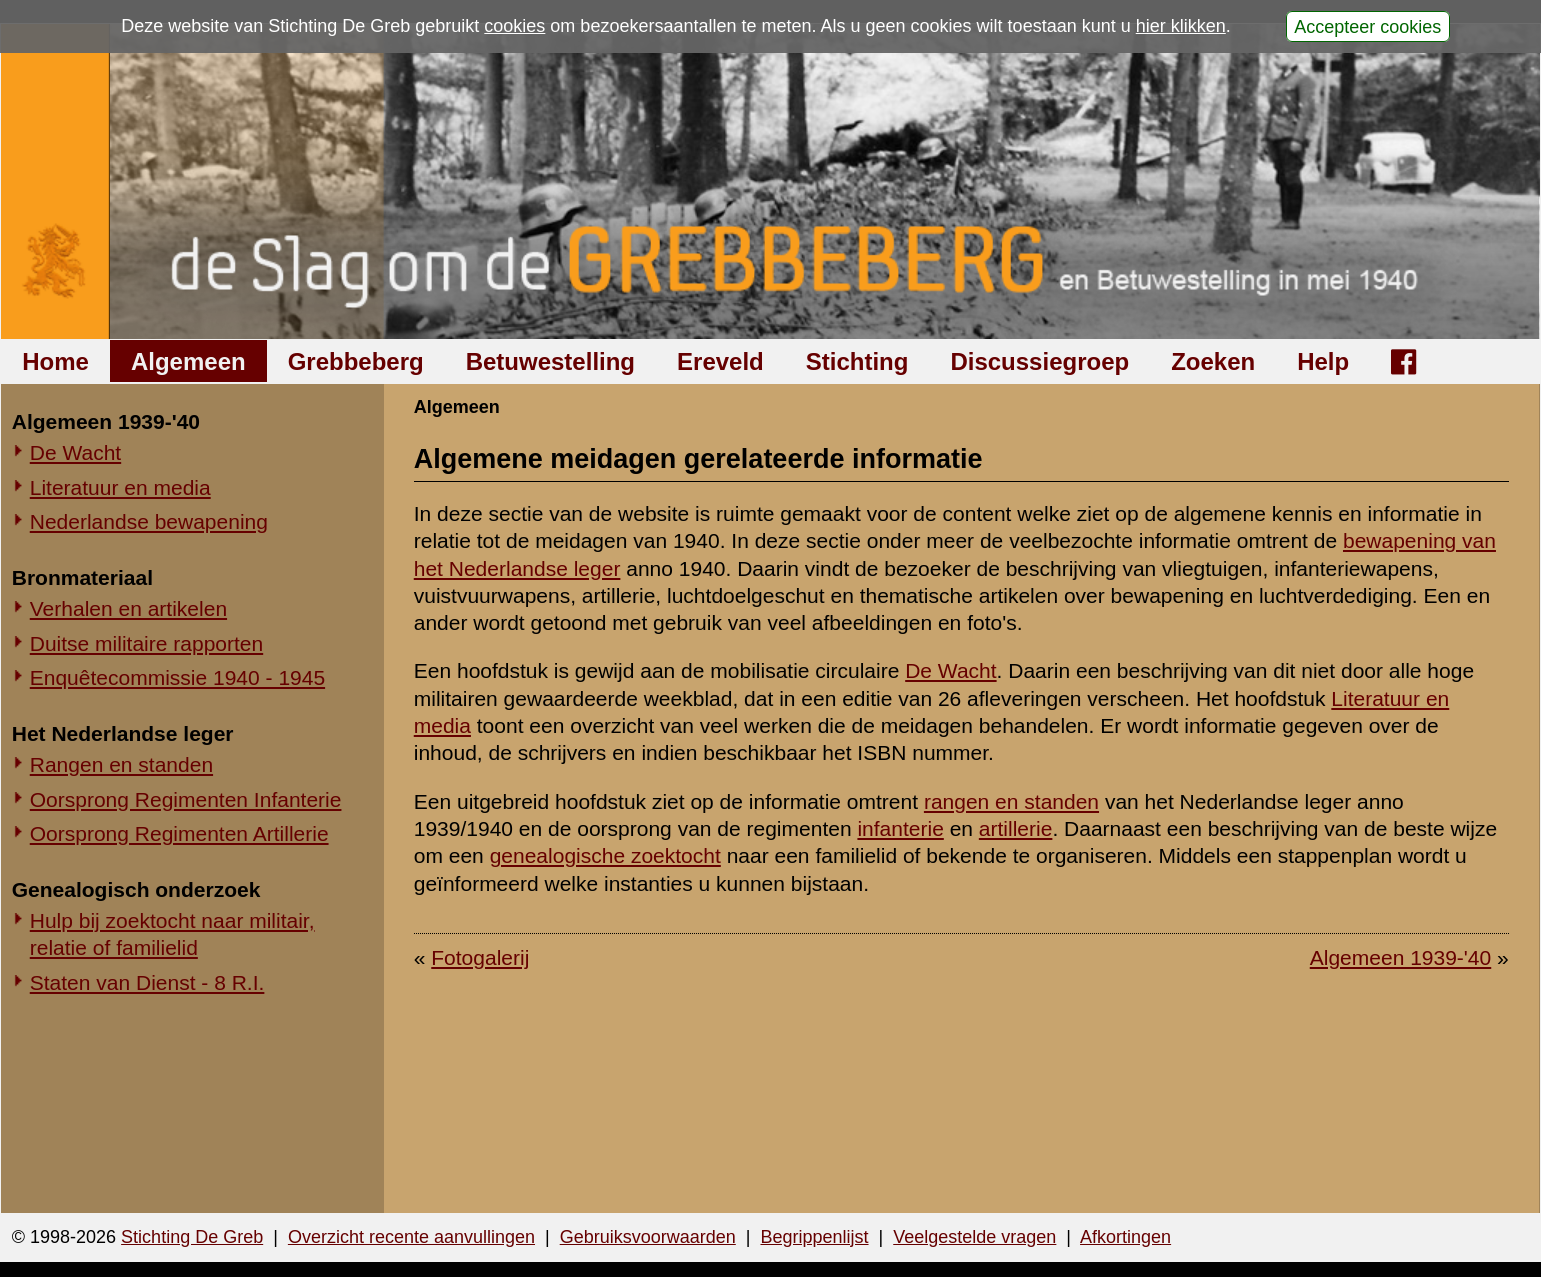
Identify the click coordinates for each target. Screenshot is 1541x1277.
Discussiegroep (1039, 361)
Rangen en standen (121, 764)
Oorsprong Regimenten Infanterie (186, 799)
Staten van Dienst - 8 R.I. (147, 982)
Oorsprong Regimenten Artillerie (179, 833)
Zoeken (1213, 361)
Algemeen (188, 361)
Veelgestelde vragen (974, 1237)
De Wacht (75, 452)
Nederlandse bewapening (149, 521)
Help (1323, 361)
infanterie (900, 828)
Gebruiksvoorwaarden (648, 1237)
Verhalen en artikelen (128, 608)
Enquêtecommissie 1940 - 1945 (177, 677)
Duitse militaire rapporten (146, 643)
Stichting (857, 361)
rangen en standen (1011, 801)
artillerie (1016, 828)
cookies (514, 26)
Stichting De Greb (192, 1237)
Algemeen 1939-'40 (1400, 957)
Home (55, 361)
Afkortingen (1125, 1237)
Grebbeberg (356, 361)
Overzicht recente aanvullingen (411, 1237)
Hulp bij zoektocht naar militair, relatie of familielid (172, 934)
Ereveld (720, 361)
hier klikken (1181, 26)
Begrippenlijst (814, 1237)
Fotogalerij (480, 957)
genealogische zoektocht (605, 855)
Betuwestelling (550, 361)
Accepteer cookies (1367, 26)
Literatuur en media (120, 487)
